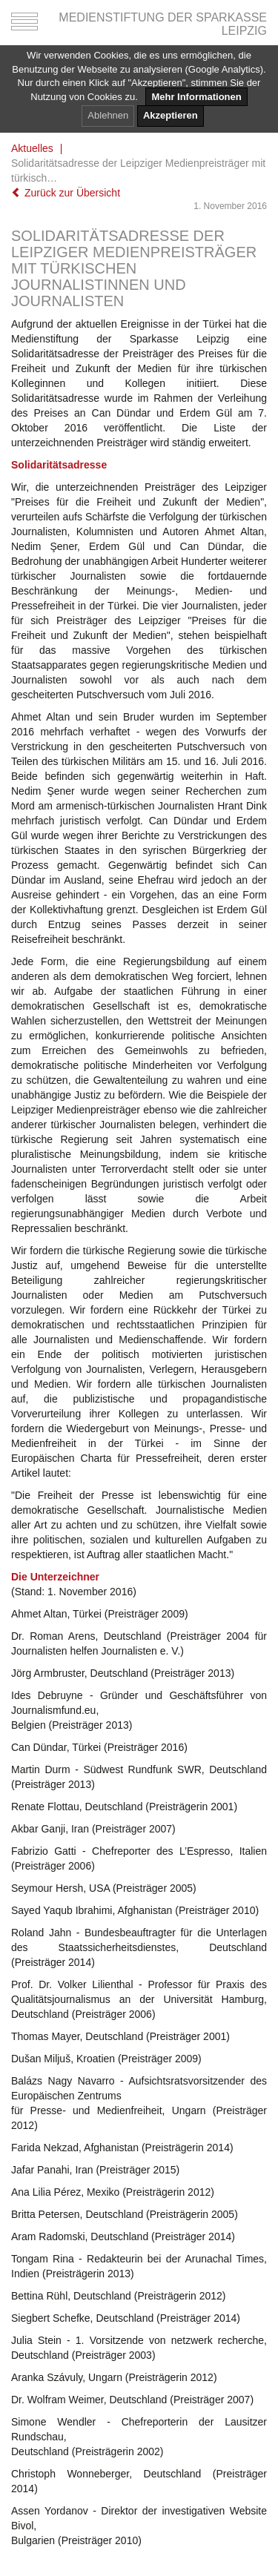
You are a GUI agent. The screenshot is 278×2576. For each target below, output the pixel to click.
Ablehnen (107, 115)
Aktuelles (32, 148)
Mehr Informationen (196, 96)
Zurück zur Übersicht (65, 193)
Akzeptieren (170, 115)
